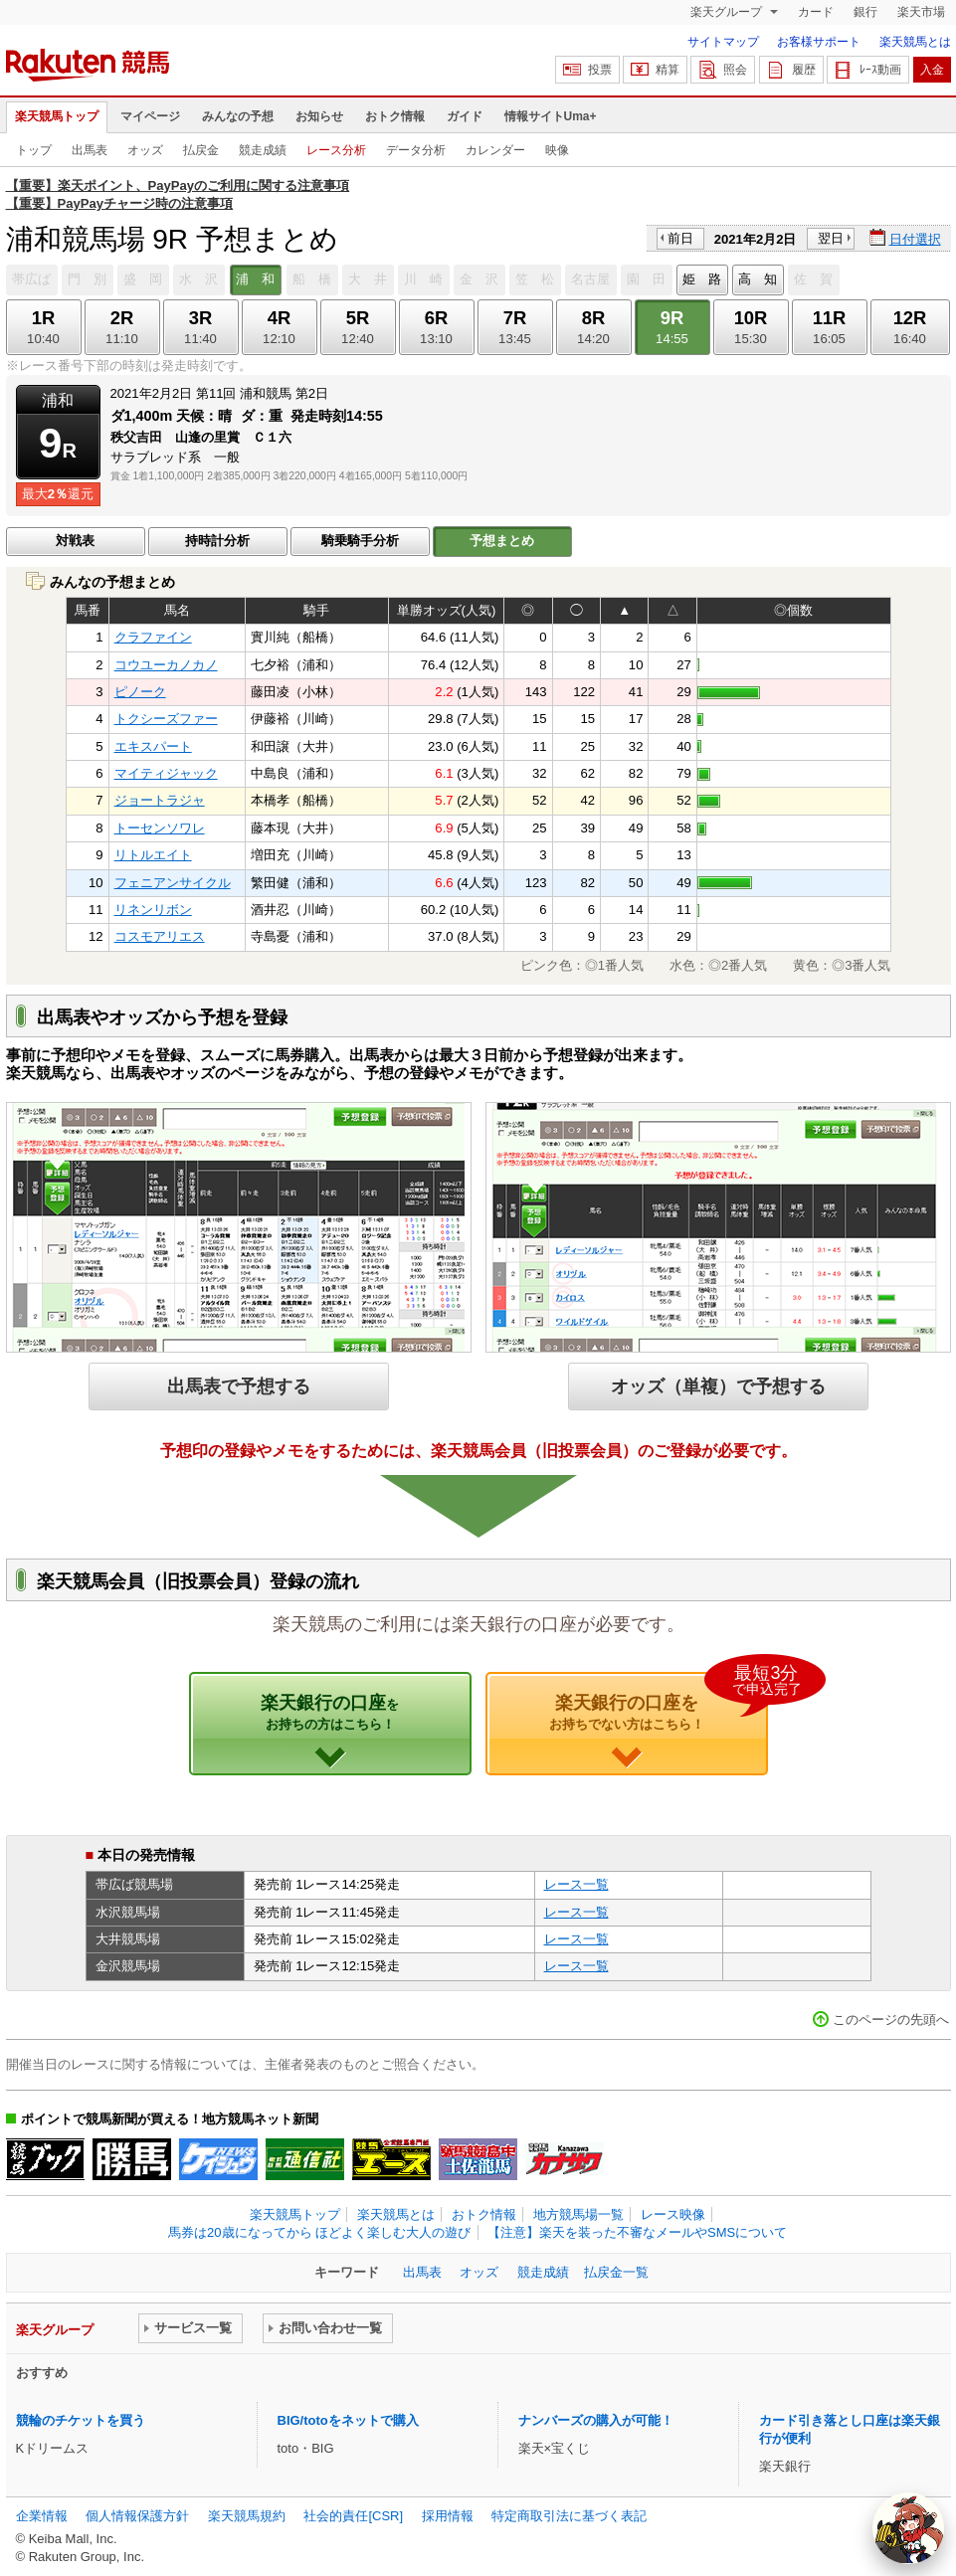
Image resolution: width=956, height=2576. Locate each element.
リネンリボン (153, 909)
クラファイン (153, 637)
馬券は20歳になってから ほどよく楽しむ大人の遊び (319, 2232)
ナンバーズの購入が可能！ (595, 2420)
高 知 (757, 279)
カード (816, 12)
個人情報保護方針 (137, 2515)
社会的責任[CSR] (353, 2515)
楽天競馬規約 (247, 2515)
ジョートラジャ (159, 800)
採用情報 (448, 2515)
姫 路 (701, 279)
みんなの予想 (238, 116)
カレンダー (495, 150)
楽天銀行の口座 (330, 1712)
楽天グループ (727, 12)
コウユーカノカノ (166, 664)
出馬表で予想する (238, 1386)
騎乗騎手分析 (360, 540)
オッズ (145, 150)
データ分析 (416, 150)
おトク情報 (395, 116)
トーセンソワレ (159, 828)
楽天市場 (921, 12)
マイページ (150, 116)
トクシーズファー (166, 718)
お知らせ (319, 116)
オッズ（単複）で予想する (718, 1386)
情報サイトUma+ (550, 116)
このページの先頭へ (891, 2019)
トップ (34, 150)
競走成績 (263, 150)
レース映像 (673, 2214)
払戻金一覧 (616, 2272)
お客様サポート (818, 42)
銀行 (865, 12)
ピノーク (140, 691)
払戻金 (201, 150)
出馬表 (89, 150)
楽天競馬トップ (56, 116)
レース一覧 (576, 1884)
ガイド (464, 116)
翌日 (831, 238)
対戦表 (75, 540)
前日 (680, 238)
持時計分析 (217, 540)
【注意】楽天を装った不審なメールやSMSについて (637, 2232)
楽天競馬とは (915, 42)
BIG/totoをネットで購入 (348, 2420)
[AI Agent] (908, 2528)
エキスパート (153, 746)
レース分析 (336, 150)
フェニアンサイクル (172, 882)
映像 (557, 150)
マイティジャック (166, 773)
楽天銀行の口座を (658, 1702)
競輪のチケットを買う (80, 2420)
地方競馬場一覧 (578, 2214)
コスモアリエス (159, 936)
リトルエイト (153, 854)
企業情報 (42, 2515)
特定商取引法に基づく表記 (569, 2515)
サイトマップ (723, 42)
